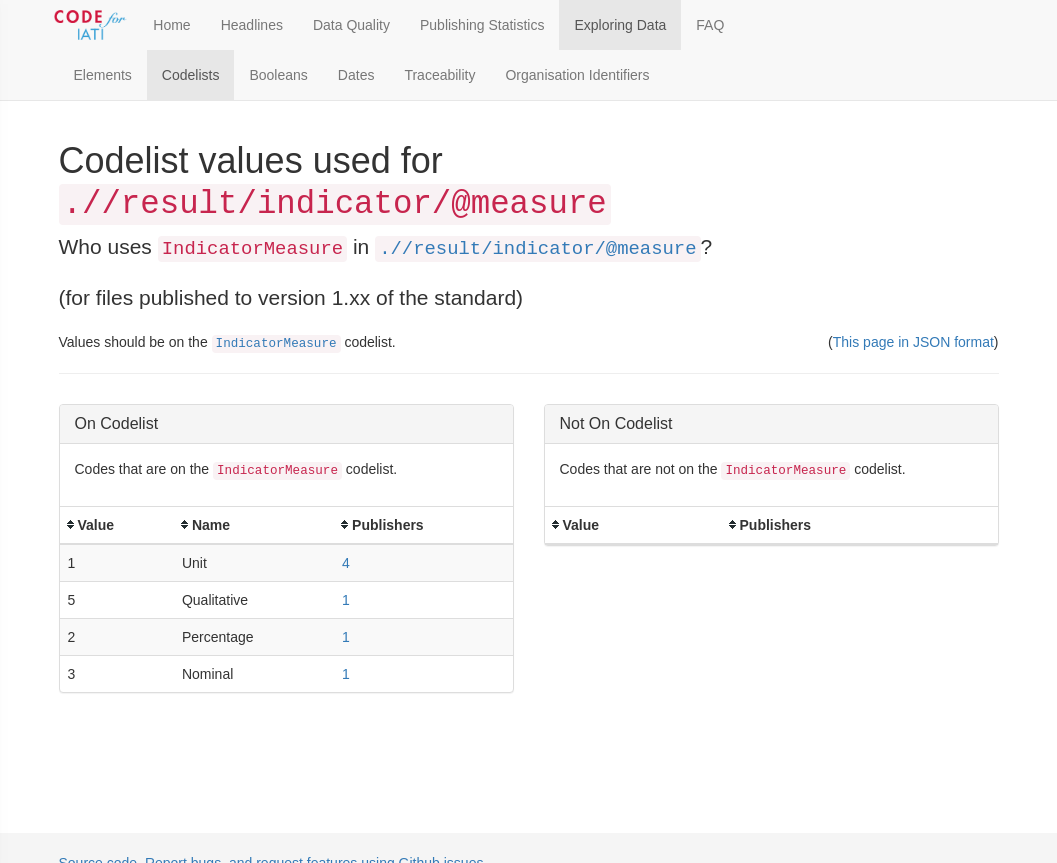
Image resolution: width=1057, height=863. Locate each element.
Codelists (191, 75)
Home (171, 25)
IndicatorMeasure (276, 344)
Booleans (278, 75)
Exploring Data (620, 25)
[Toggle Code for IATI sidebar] (91, 25)
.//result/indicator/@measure (537, 249)
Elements (103, 75)
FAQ (710, 25)
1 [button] (346, 600)
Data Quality (351, 25)
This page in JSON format (913, 342)
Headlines (252, 25)
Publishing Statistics (482, 25)
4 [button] (346, 563)
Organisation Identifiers (577, 75)
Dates (356, 75)
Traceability (439, 75)
